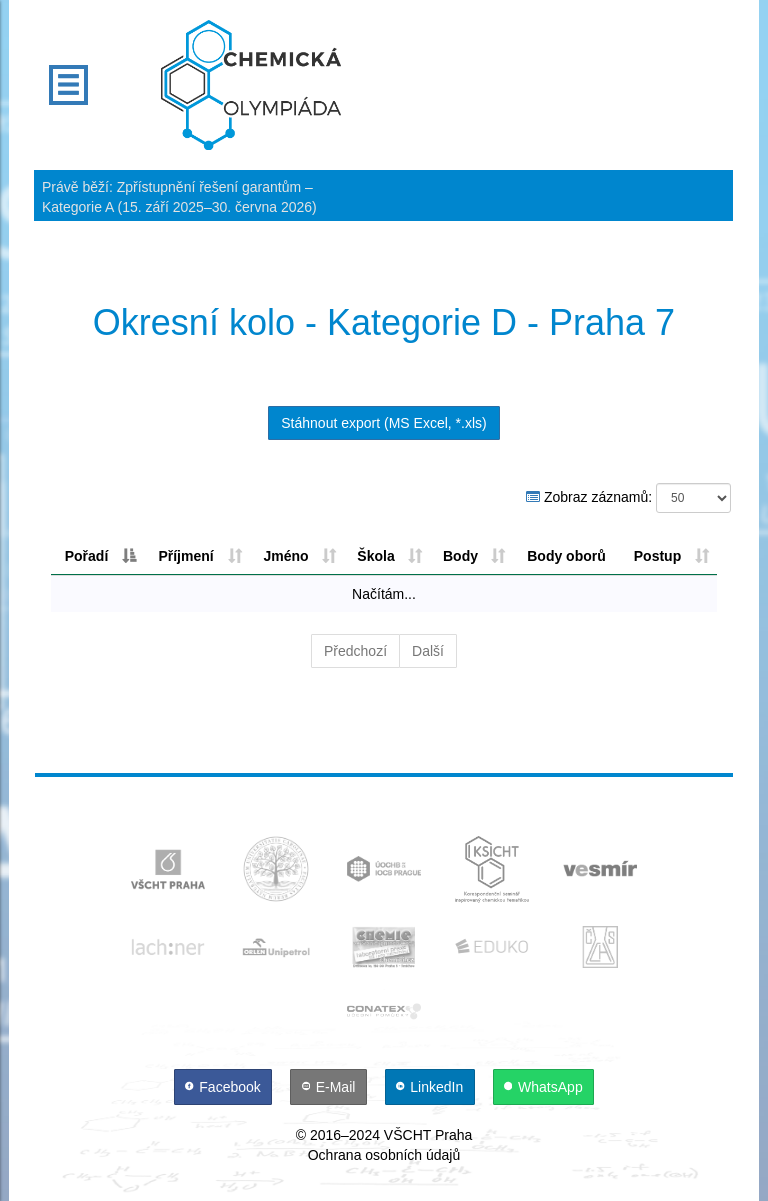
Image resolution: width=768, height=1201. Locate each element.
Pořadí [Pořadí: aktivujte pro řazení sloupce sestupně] (87, 556)
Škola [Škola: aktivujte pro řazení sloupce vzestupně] (375, 556)
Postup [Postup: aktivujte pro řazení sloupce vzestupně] (657, 556)
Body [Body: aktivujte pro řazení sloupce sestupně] (460, 556)
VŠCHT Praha (428, 1135)
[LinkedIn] (432, 1087)
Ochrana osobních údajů (384, 1155)
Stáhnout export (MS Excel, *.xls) (383, 423)
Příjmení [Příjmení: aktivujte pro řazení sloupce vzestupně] (185, 556)
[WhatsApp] (544, 1087)
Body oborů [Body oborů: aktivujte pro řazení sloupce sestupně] (566, 556)
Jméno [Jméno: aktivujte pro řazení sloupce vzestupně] (285, 556)
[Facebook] (225, 1087)
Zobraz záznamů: (628, 498)
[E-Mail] (330, 1087)
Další (428, 651)
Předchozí (355, 651)
